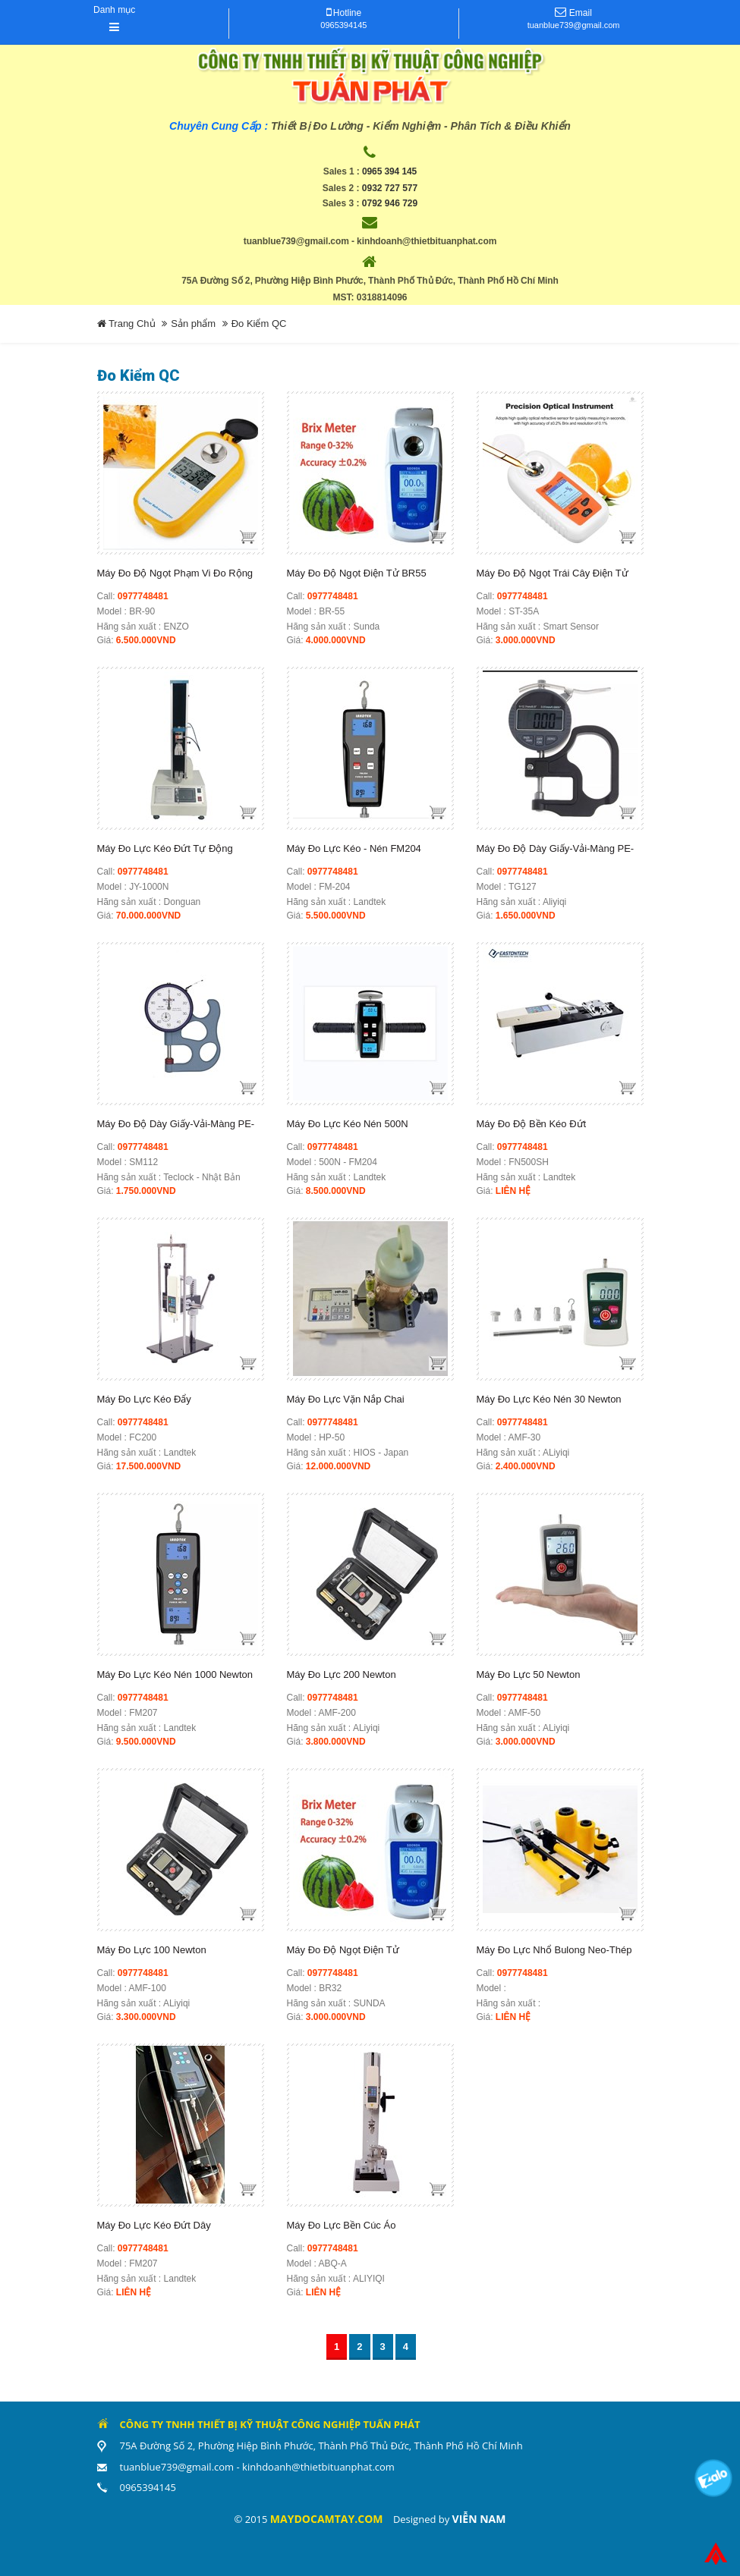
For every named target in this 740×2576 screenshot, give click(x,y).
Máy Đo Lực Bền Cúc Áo (341, 2225)
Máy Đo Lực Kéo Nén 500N (347, 1123)
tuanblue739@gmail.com (573, 25)
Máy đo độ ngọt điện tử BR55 (357, 573)
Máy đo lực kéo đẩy (144, 1399)
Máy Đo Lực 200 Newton (341, 1674)
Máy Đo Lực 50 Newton (529, 1674)
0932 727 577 (389, 188)
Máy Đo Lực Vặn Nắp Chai (346, 1399)
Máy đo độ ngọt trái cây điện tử (552, 573)
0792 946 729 (389, 203)
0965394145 (343, 25)
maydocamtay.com (326, 2519)
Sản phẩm (193, 323)
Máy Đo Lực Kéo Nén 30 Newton (549, 1399)
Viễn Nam (479, 2519)
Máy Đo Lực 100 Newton (151, 1950)
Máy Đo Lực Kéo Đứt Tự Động (165, 848)
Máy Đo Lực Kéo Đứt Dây (154, 2225)
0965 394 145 (389, 171)
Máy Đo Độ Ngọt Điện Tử (343, 1950)
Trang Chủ (126, 323)
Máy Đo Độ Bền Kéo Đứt (532, 1123)
